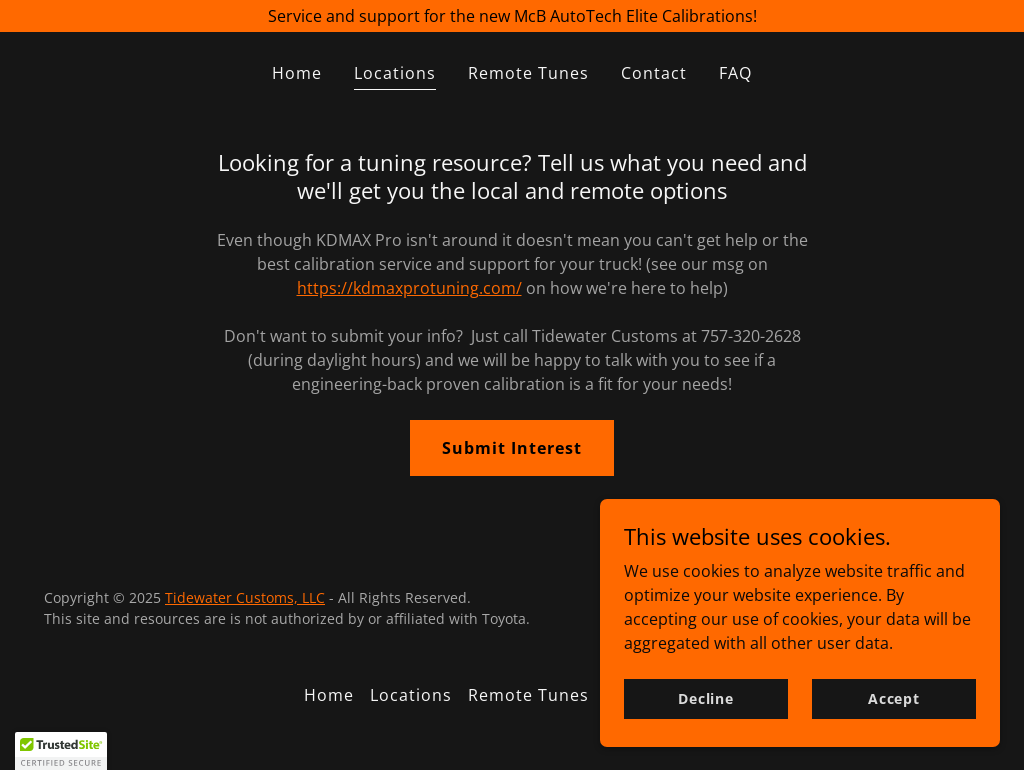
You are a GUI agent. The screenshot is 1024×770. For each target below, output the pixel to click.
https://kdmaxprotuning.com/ (409, 288)
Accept (894, 712)
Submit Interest (512, 448)
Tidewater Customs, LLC (245, 597)
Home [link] (297, 73)
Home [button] (329, 695)
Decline (706, 712)
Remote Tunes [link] (528, 73)
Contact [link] (654, 73)
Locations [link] (395, 73)
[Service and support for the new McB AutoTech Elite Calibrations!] (512, 16)
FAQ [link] (735, 73)
